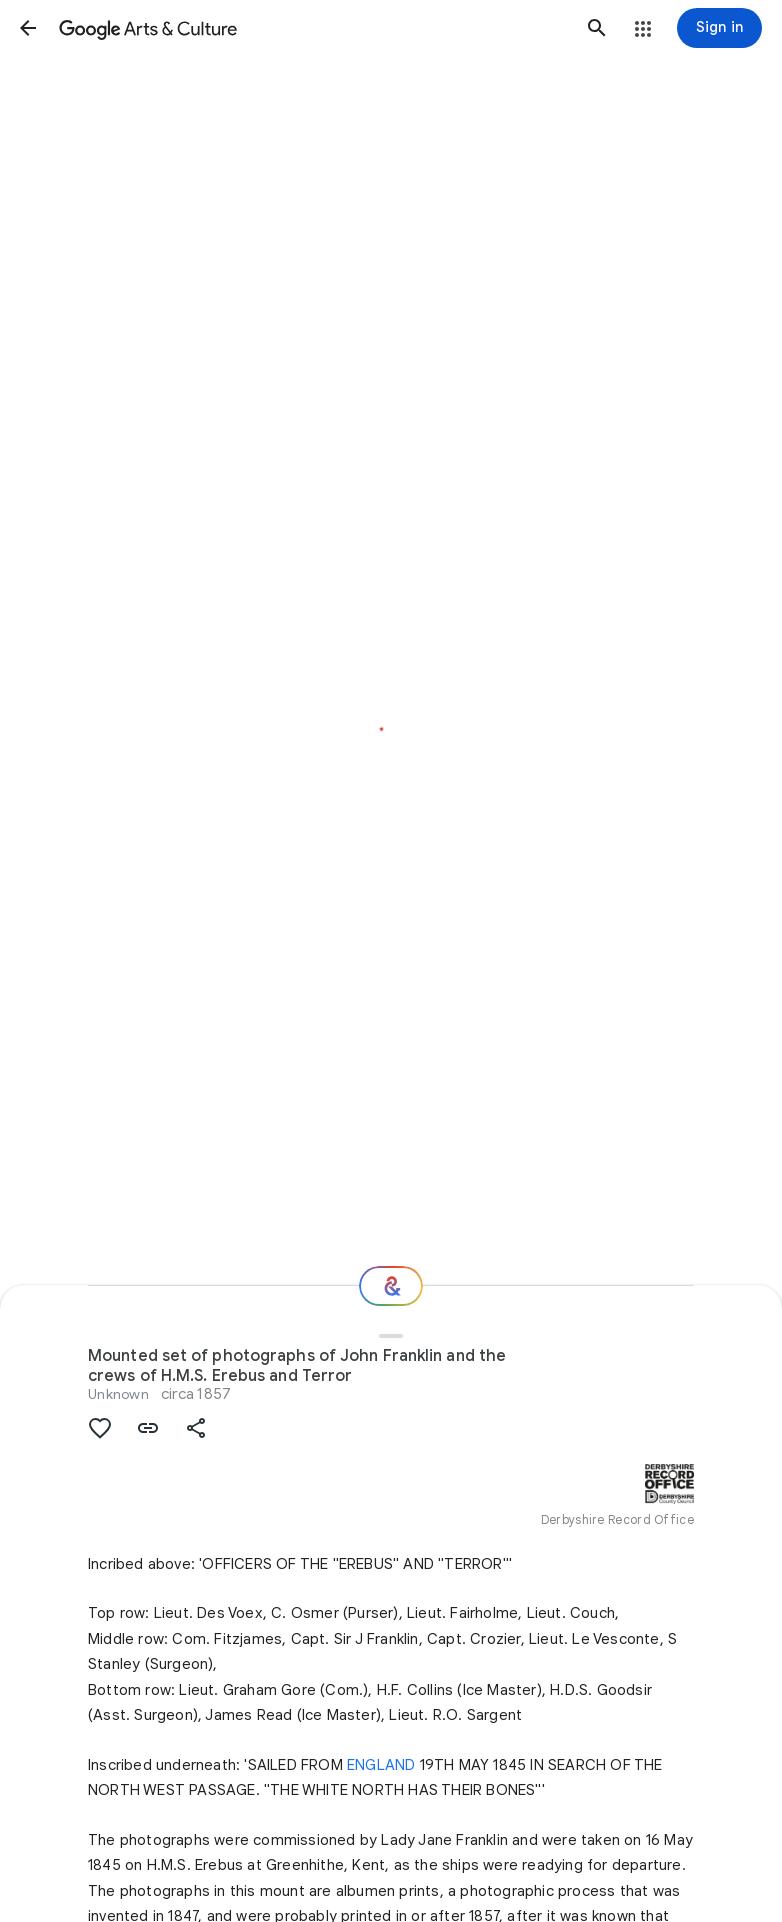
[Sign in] (719, 28)
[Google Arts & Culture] (312, 28)
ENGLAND (381, 1765)
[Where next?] (391, 1286)
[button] (28, 28)
